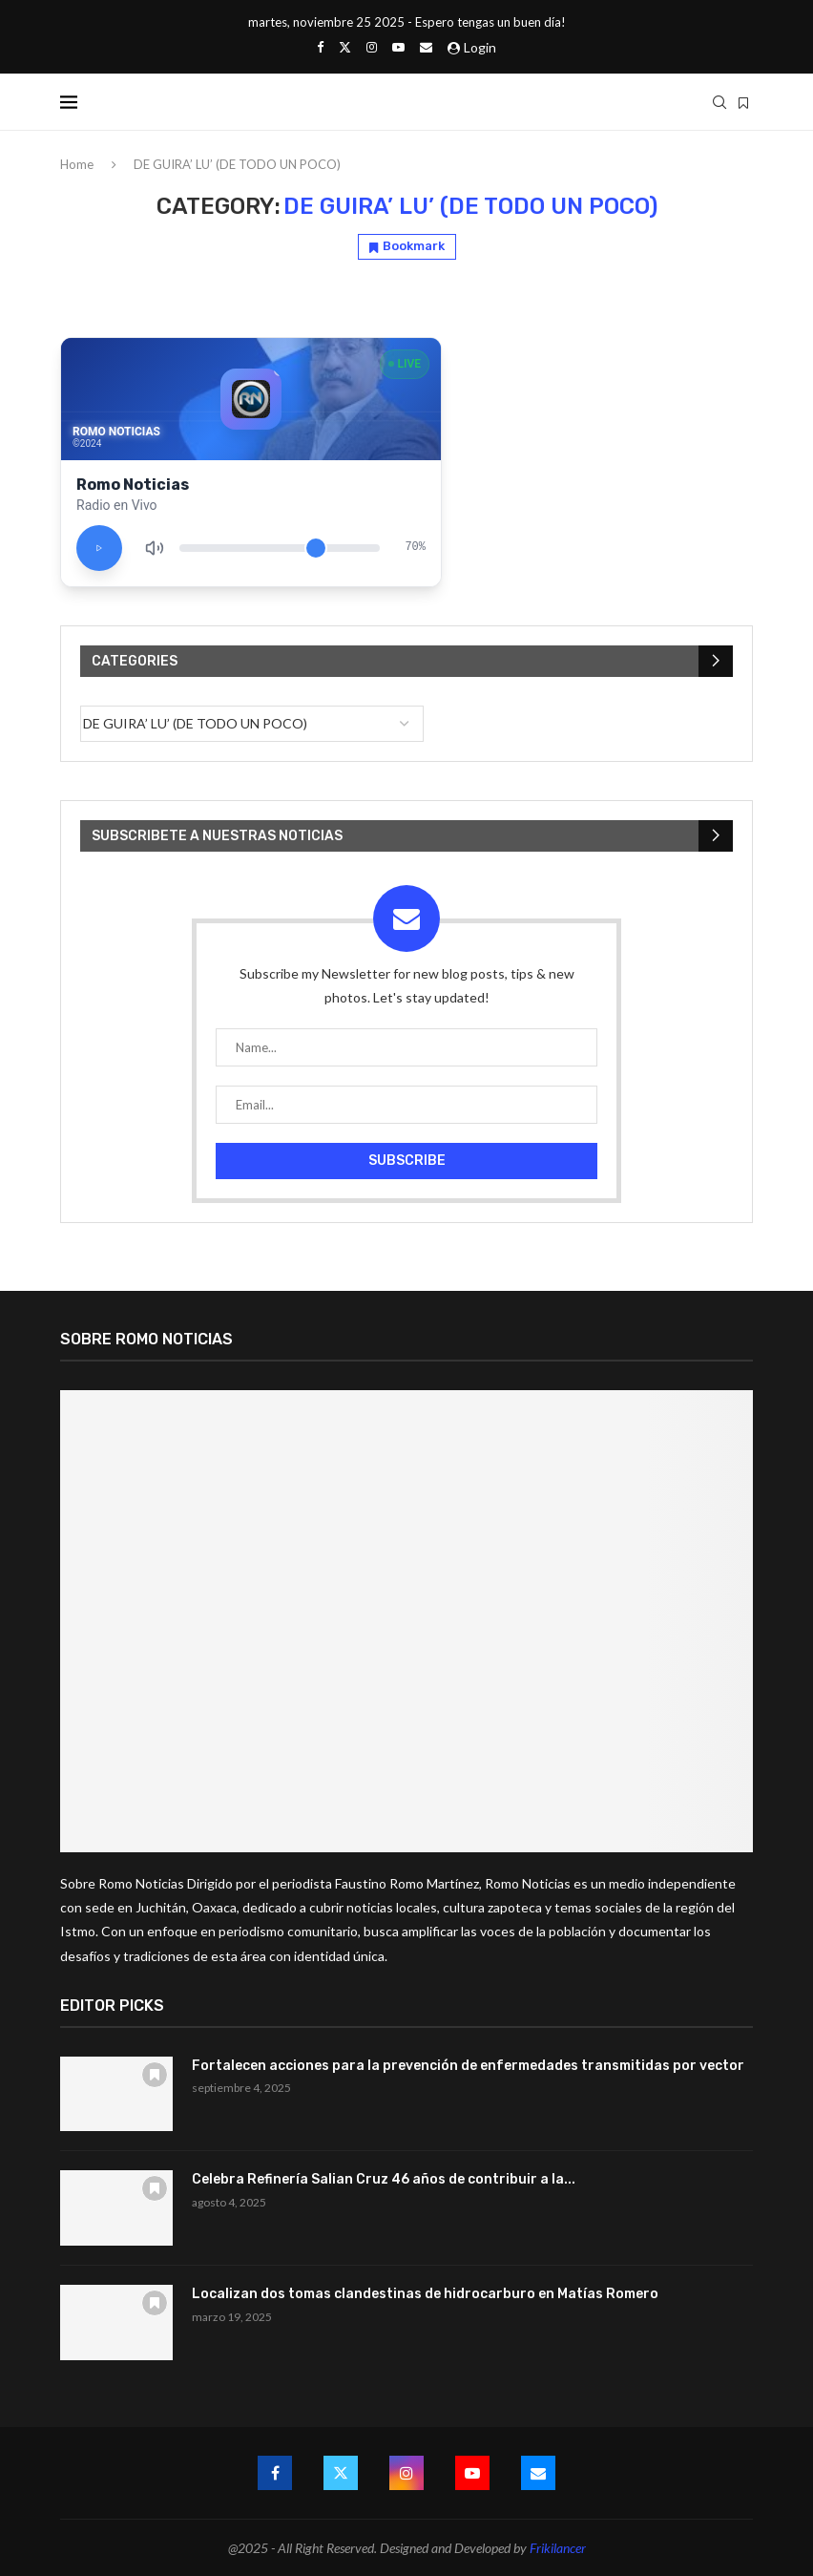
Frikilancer (558, 2548)
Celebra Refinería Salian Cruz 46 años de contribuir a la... (383, 2179)
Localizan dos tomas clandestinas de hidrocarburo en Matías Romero (425, 2294)
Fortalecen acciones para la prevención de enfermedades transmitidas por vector (468, 2066)
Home (77, 164)
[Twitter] (345, 46)
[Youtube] (398, 46)
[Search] (719, 102)
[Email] (426, 46)
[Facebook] (320, 46)
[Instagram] (371, 46)
